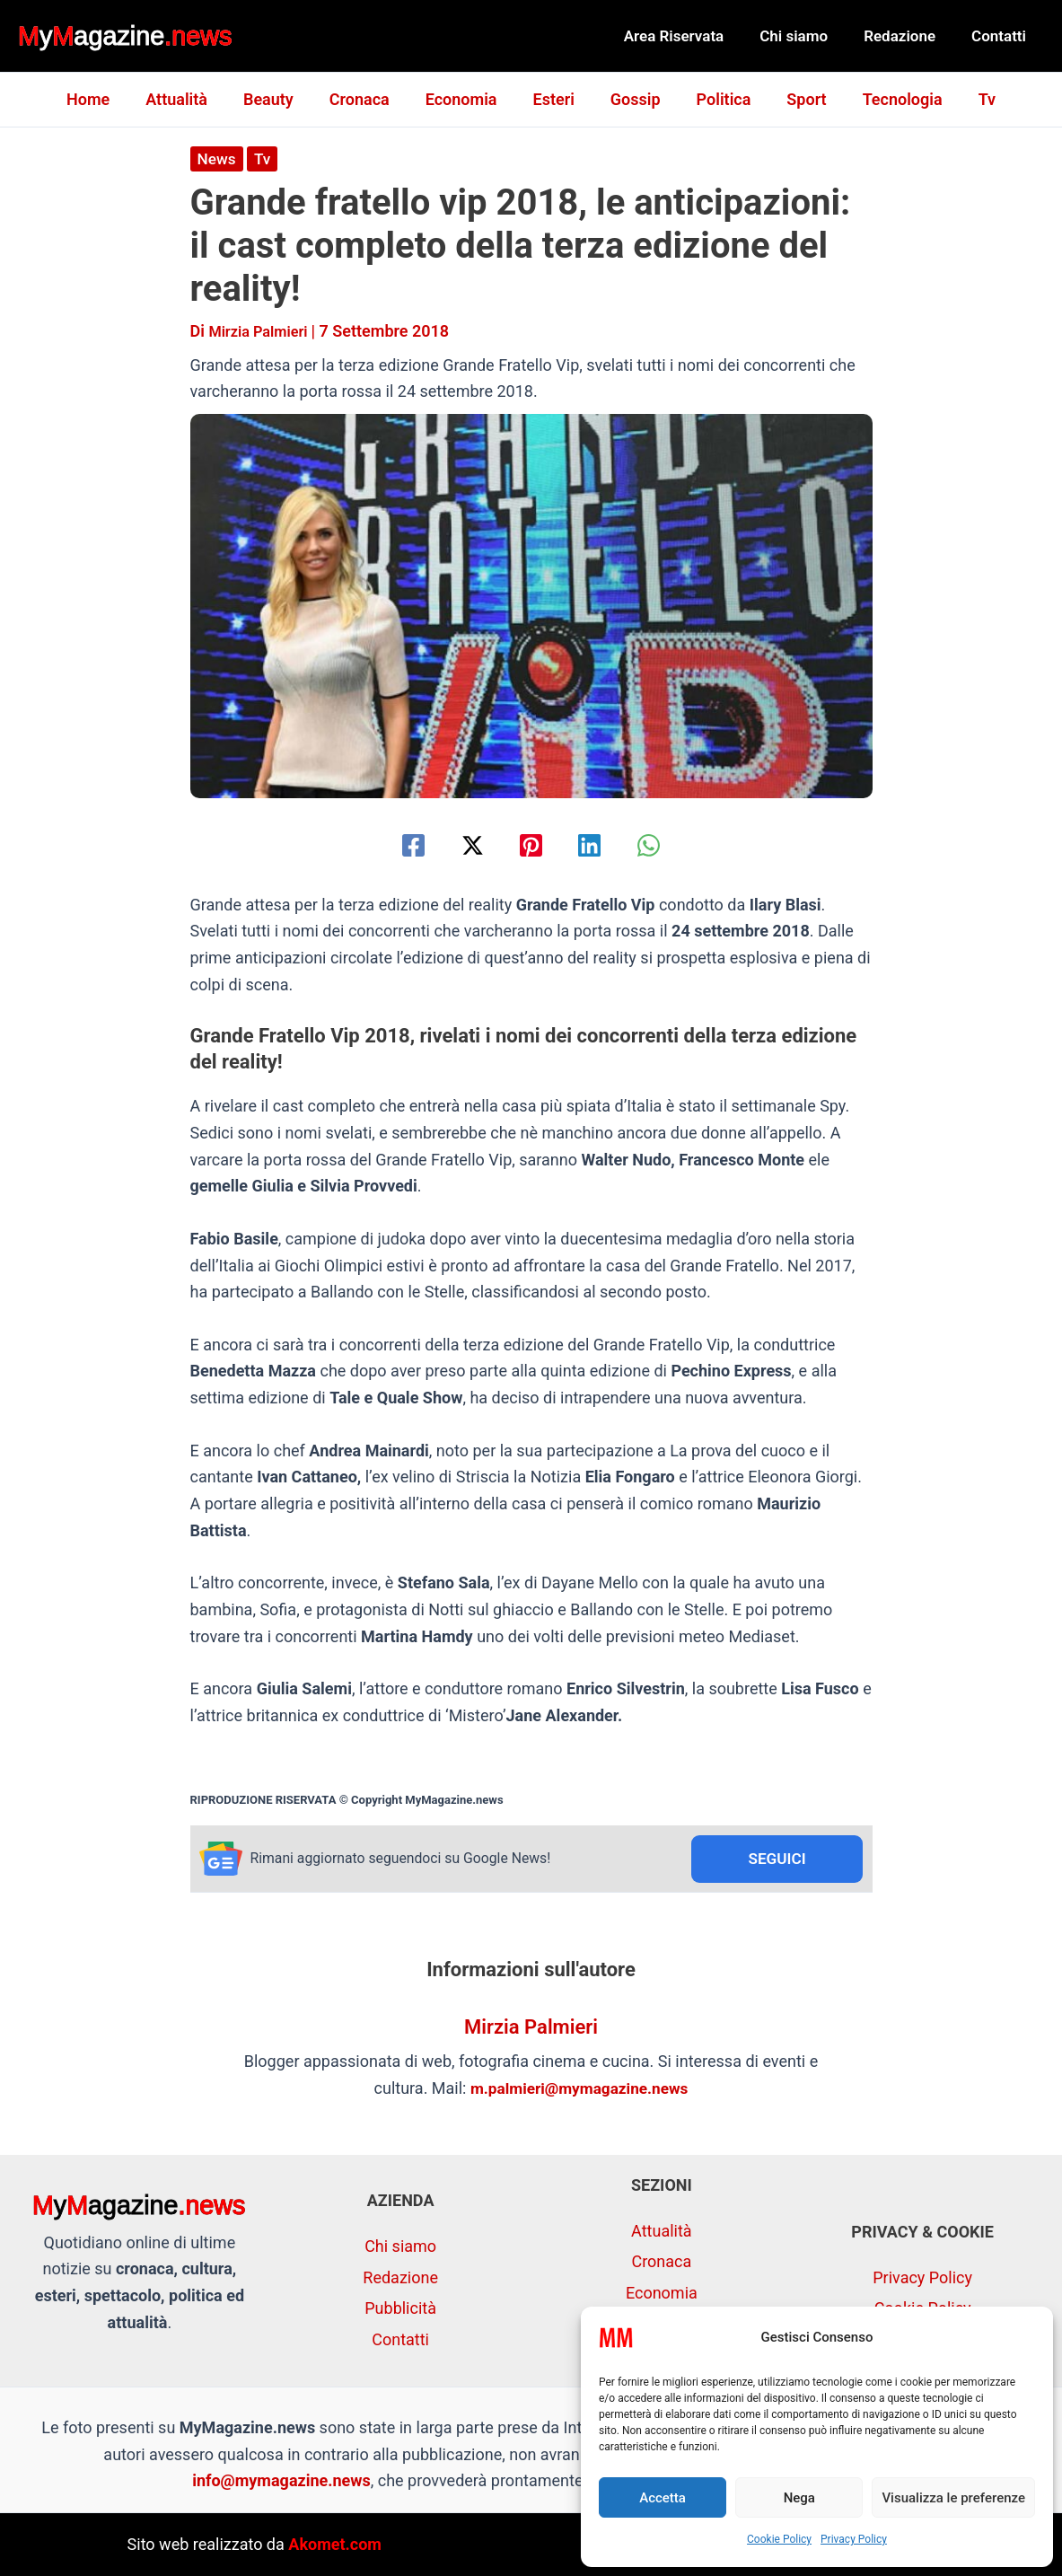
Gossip (632, 99)
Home (105, 99)
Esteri (554, 99)
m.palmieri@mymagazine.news (579, 2089)
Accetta (662, 2498)
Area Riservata (693, 36)
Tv (969, 99)
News (217, 158)
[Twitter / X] (464, 844)
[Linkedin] (598, 844)
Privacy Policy (854, 2539)
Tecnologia (888, 99)
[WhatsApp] (666, 844)
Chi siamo (807, 36)
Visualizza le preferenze (953, 2498)
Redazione (908, 36)
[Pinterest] (531, 844)
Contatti (1001, 36)
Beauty (279, 99)
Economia (465, 99)
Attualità (191, 99)
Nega (799, 2498)
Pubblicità (400, 2308)
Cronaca (367, 99)
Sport (795, 99)
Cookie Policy (779, 2539)
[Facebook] (395, 844)
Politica (716, 99)
